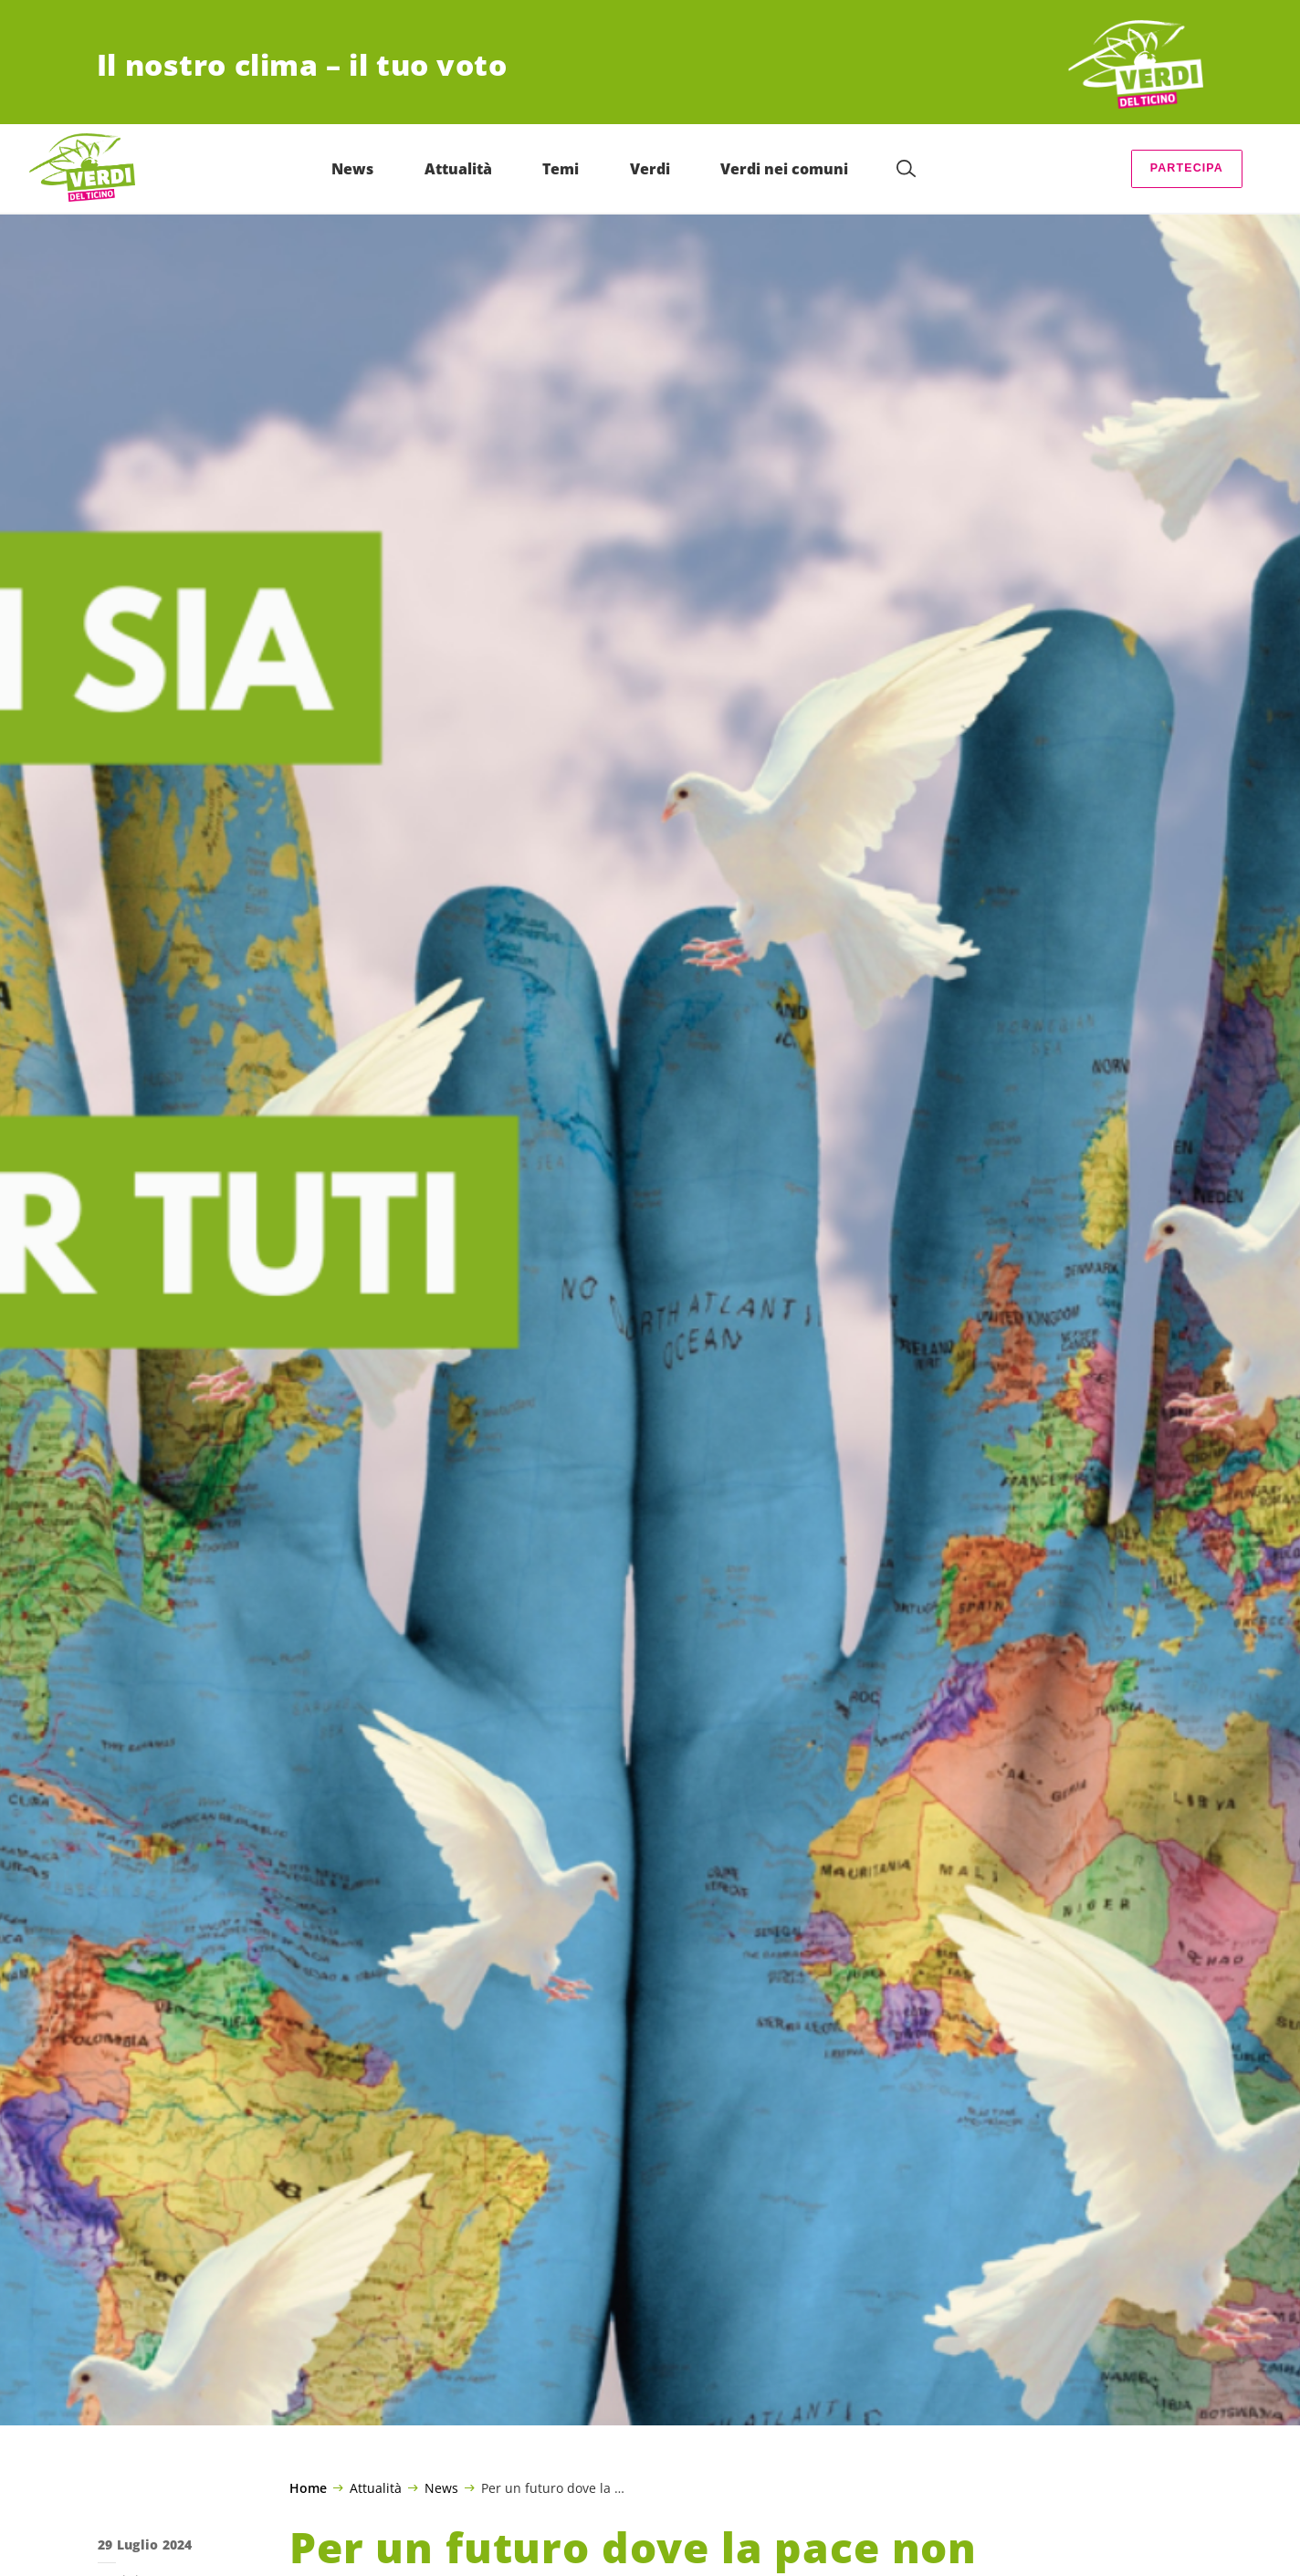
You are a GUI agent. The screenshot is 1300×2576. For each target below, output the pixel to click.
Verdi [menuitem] (650, 169)
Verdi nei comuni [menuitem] (784, 169)
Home (308, 2488)
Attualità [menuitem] (458, 169)
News (441, 2487)
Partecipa (1186, 168)
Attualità (376, 2487)
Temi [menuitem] (560, 169)
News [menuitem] (352, 169)
